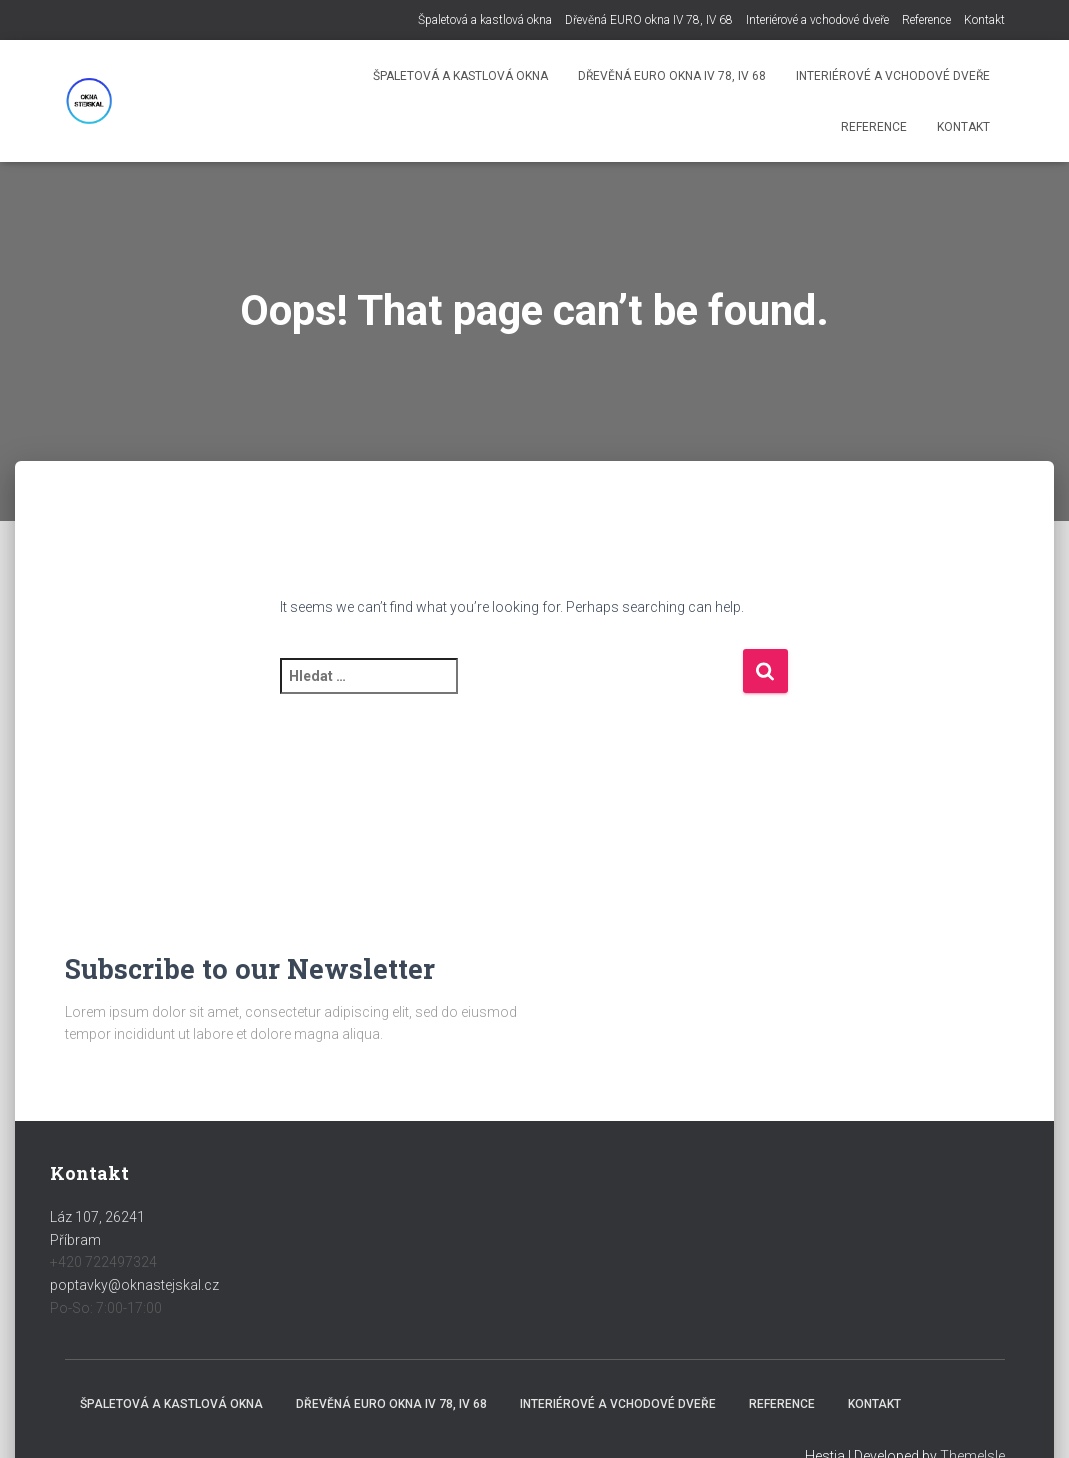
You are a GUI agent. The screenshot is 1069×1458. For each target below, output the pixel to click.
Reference (926, 20)
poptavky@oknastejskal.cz (134, 1285)
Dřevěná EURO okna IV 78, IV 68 (649, 20)
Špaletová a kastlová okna (485, 20)
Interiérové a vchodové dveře (817, 20)
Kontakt (984, 20)
